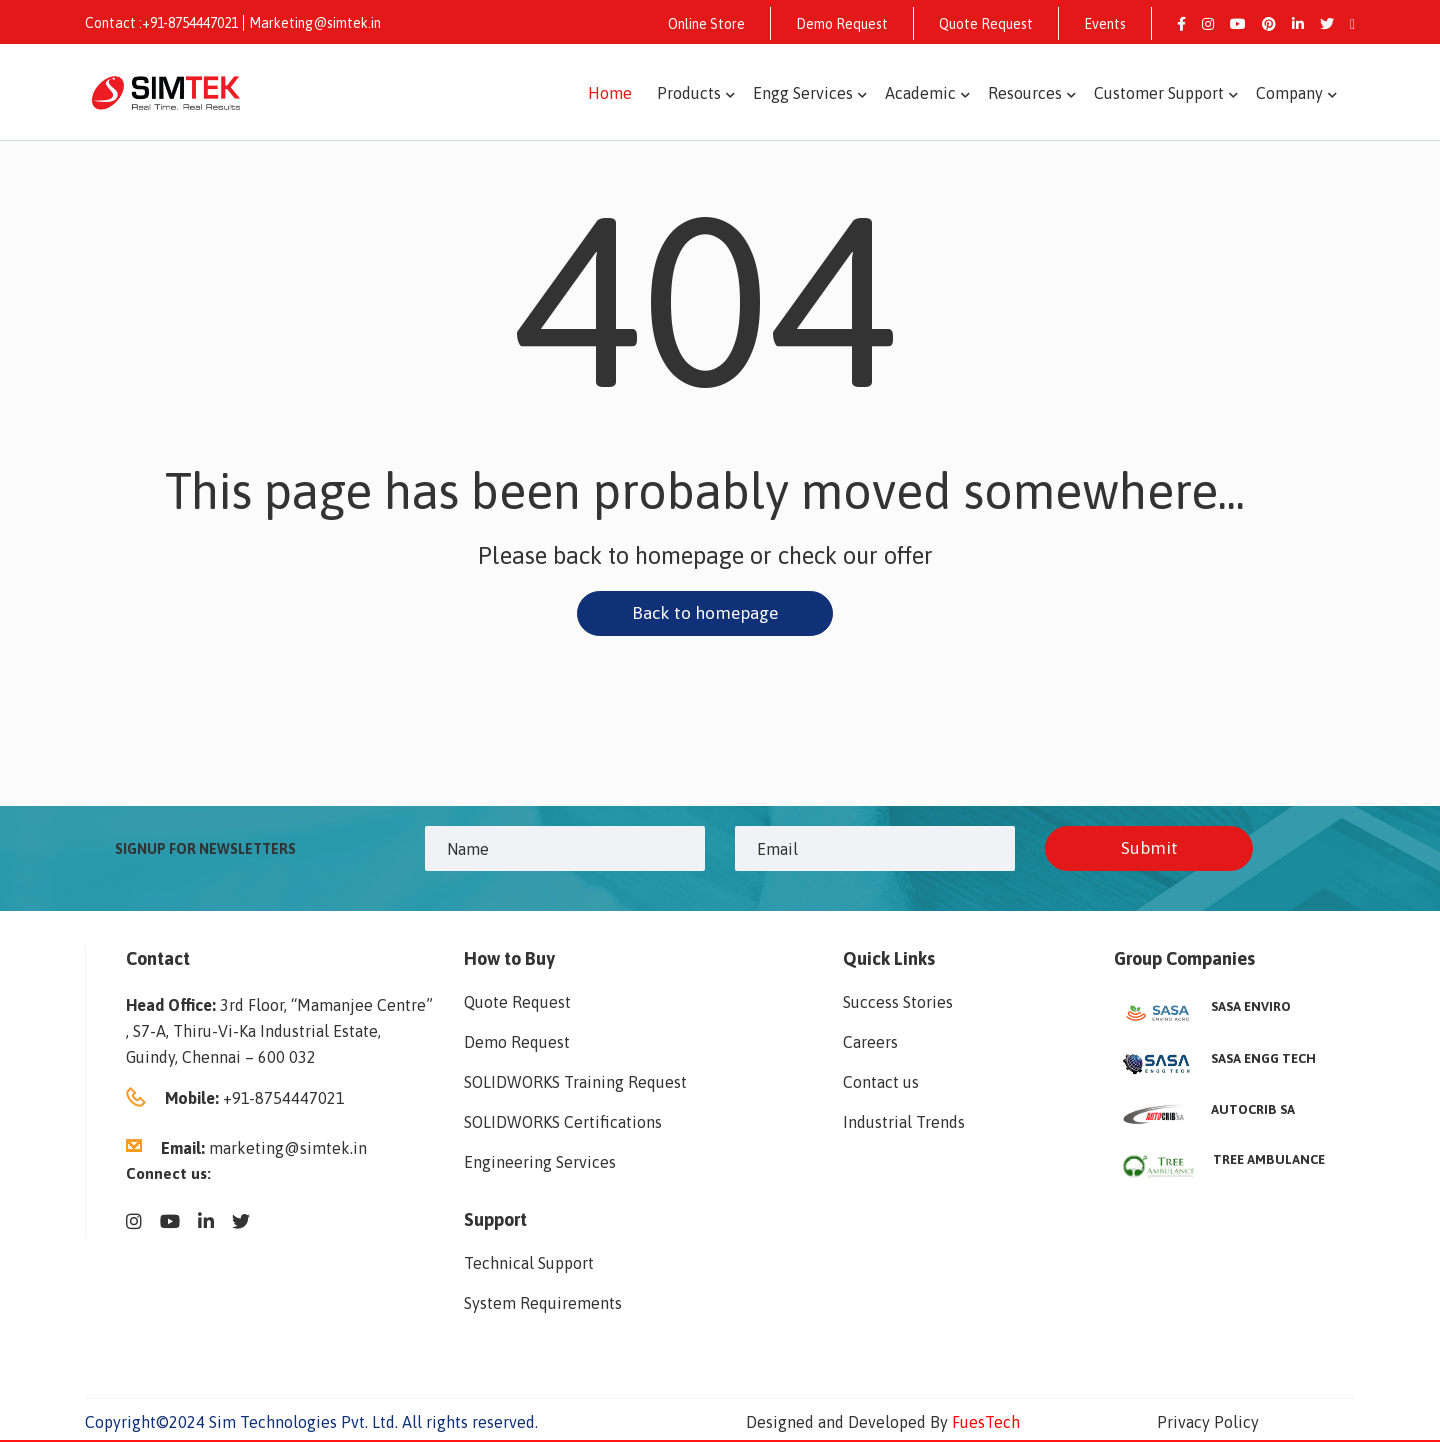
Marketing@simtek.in (315, 23)
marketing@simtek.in (288, 1150)
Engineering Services (540, 1164)
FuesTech (986, 1424)
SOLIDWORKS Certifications (563, 1124)
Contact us (881, 1084)
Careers (870, 1044)
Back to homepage (705, 613)
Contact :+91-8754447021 (161, 23)
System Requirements (543, 1305)
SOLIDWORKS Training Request (575, 1084)
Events (1105, 24)
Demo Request (842, 24)
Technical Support (529, 1265)
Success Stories (898, 1004)
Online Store (706, 24)
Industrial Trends (904, 1124)
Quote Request (986, 24)
